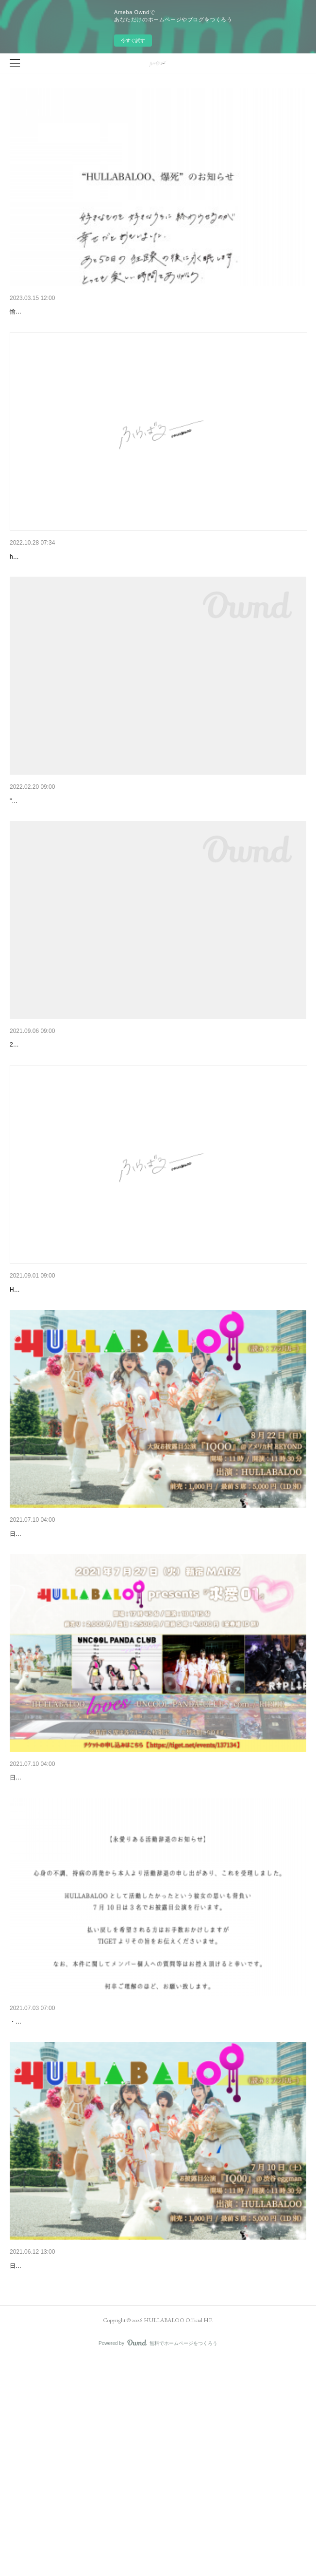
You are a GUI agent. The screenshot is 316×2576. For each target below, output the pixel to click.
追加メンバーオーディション (54, 1380)
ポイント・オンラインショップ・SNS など (75, 1109)
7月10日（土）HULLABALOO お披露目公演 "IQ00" (87, 2456)
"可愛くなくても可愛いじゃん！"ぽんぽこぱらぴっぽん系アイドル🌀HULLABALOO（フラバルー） (140, 865)
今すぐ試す (133, 40)
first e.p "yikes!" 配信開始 (47, 582)
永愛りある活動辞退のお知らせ (57, 2187)
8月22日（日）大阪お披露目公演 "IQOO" (72, 1649)
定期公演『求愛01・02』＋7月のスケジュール (80, 1918)
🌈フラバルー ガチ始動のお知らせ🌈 (66, 851)
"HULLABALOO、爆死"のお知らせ (62, 312)
